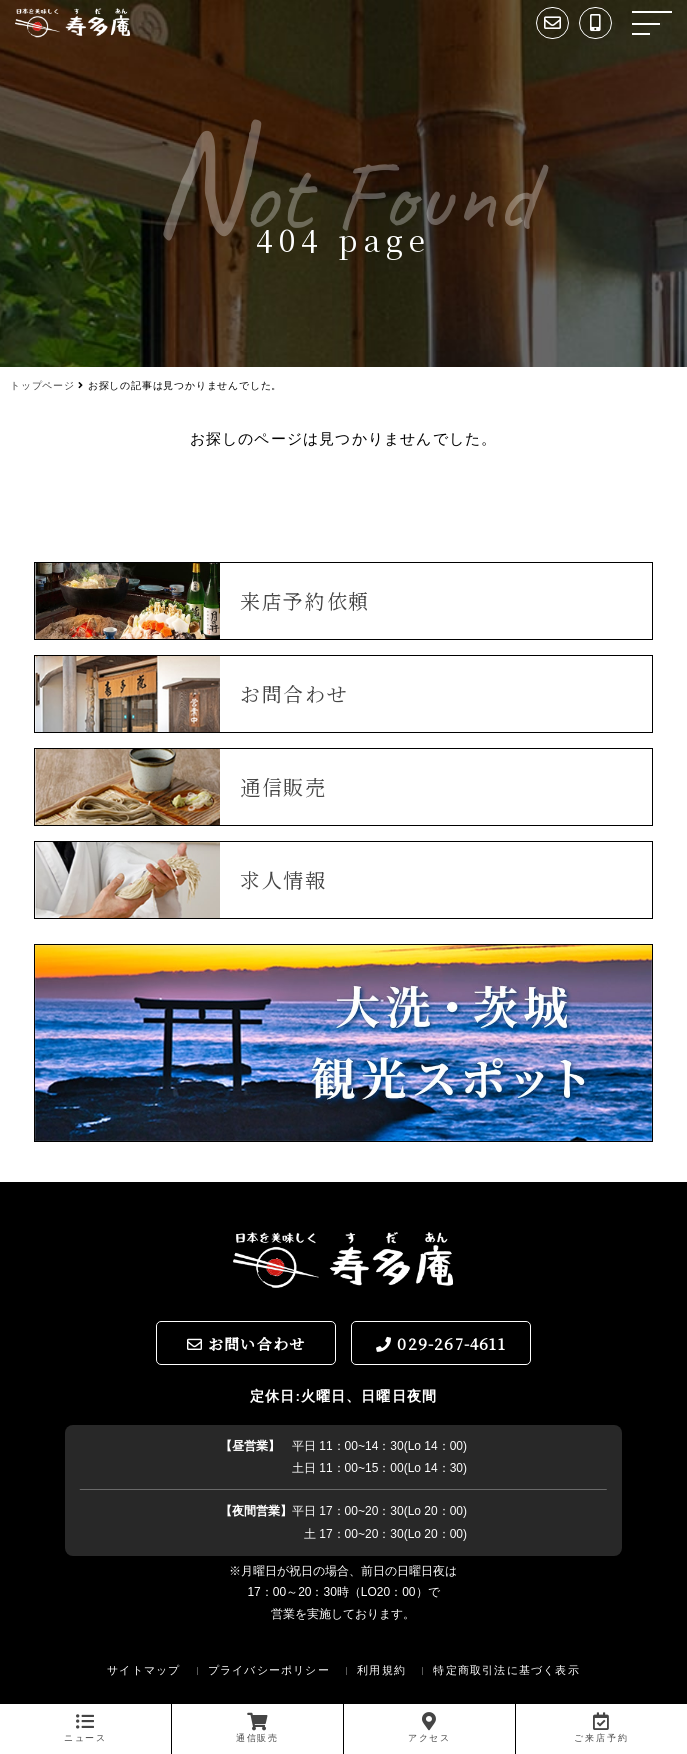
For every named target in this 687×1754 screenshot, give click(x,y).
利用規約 (381, 1670)
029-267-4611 (441, 1343)
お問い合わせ (246, 1343)
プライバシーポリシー (269, 1670)
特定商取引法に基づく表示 (506, 1670)
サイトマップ (143, 1670)
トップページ (42, 385)
